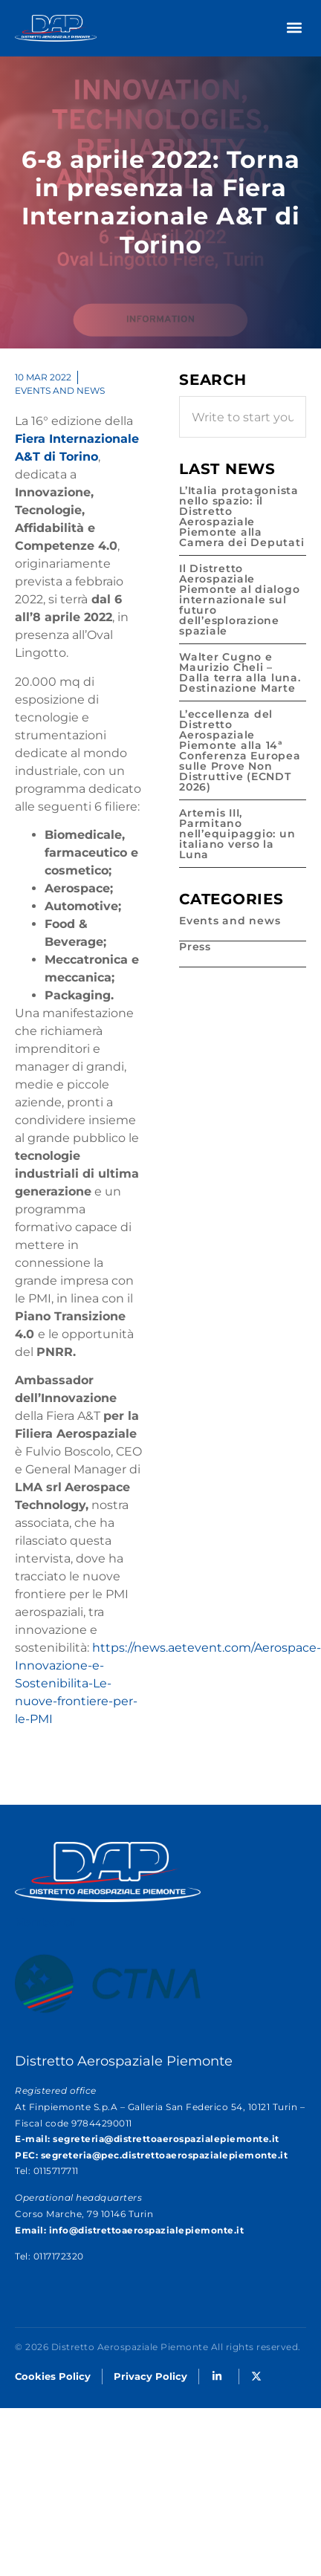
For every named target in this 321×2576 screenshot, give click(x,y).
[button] (294, 27)
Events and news (60, 390)
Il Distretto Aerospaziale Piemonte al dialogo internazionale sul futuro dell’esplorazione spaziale (239, 599)
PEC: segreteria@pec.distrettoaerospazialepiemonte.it (151, 2155)
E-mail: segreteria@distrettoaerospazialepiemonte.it (147, 2138)
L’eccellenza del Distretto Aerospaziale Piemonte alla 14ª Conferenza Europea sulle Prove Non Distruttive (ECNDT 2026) (240, 750)
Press (195, 946)
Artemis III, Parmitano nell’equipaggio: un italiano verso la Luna (237, 833)
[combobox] (242, 417)
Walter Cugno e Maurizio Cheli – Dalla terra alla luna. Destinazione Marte (240, 672)
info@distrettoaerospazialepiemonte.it (146, 2230)
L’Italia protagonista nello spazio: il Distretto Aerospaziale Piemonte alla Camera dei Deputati (241, 516)
